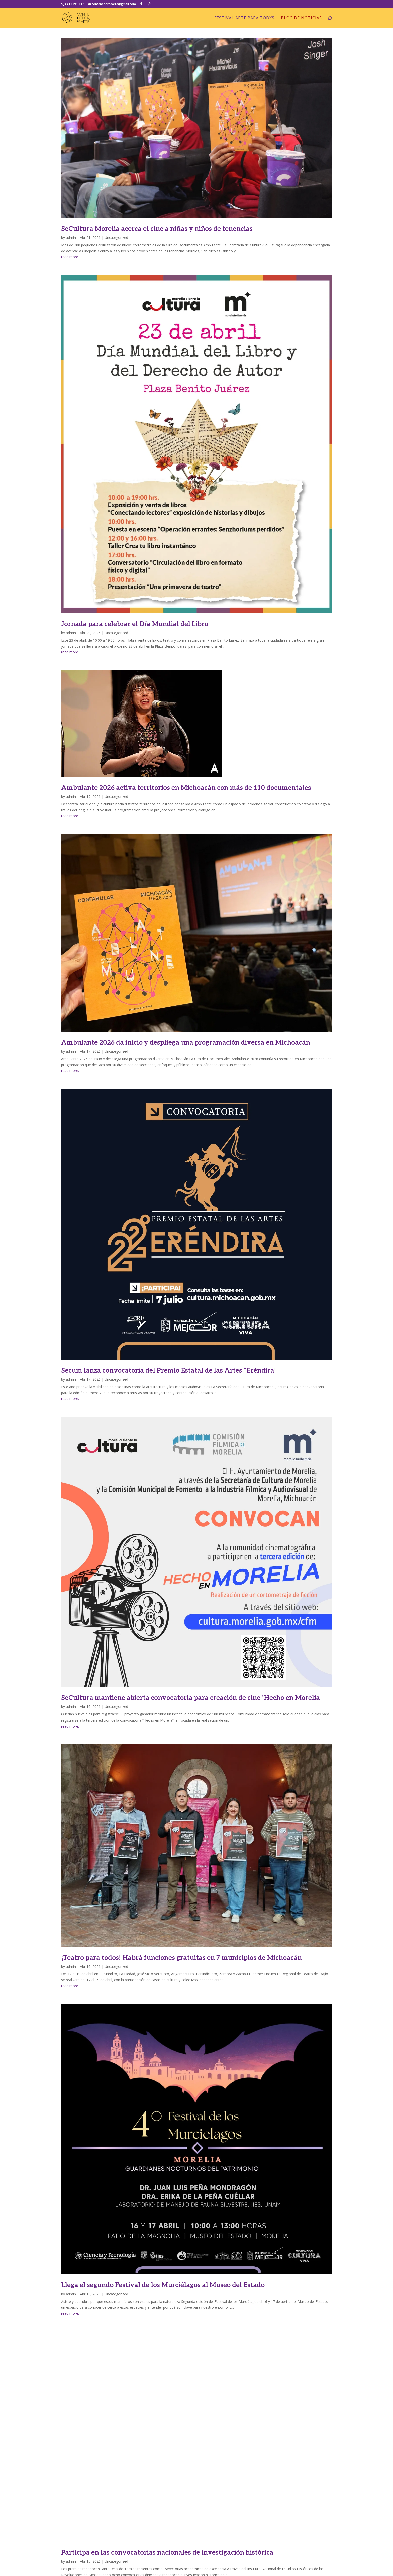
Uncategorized (116, 237)
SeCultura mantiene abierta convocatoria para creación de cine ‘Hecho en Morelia (190, 1698)
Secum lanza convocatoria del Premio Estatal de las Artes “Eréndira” (169, 1371)
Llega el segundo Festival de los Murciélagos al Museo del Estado (163, 2285)
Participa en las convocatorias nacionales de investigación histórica (167, 2553)
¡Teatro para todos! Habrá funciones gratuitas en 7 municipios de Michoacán (181, 1958)
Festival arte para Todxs (244, 18)
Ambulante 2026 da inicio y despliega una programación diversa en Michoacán (185, 1043)
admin (71, 237)
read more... (70, 256)
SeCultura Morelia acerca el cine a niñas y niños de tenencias (157, 229)
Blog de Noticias (301, 18)
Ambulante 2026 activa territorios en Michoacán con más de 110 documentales (186, 788)
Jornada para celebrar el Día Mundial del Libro (134, 624)
